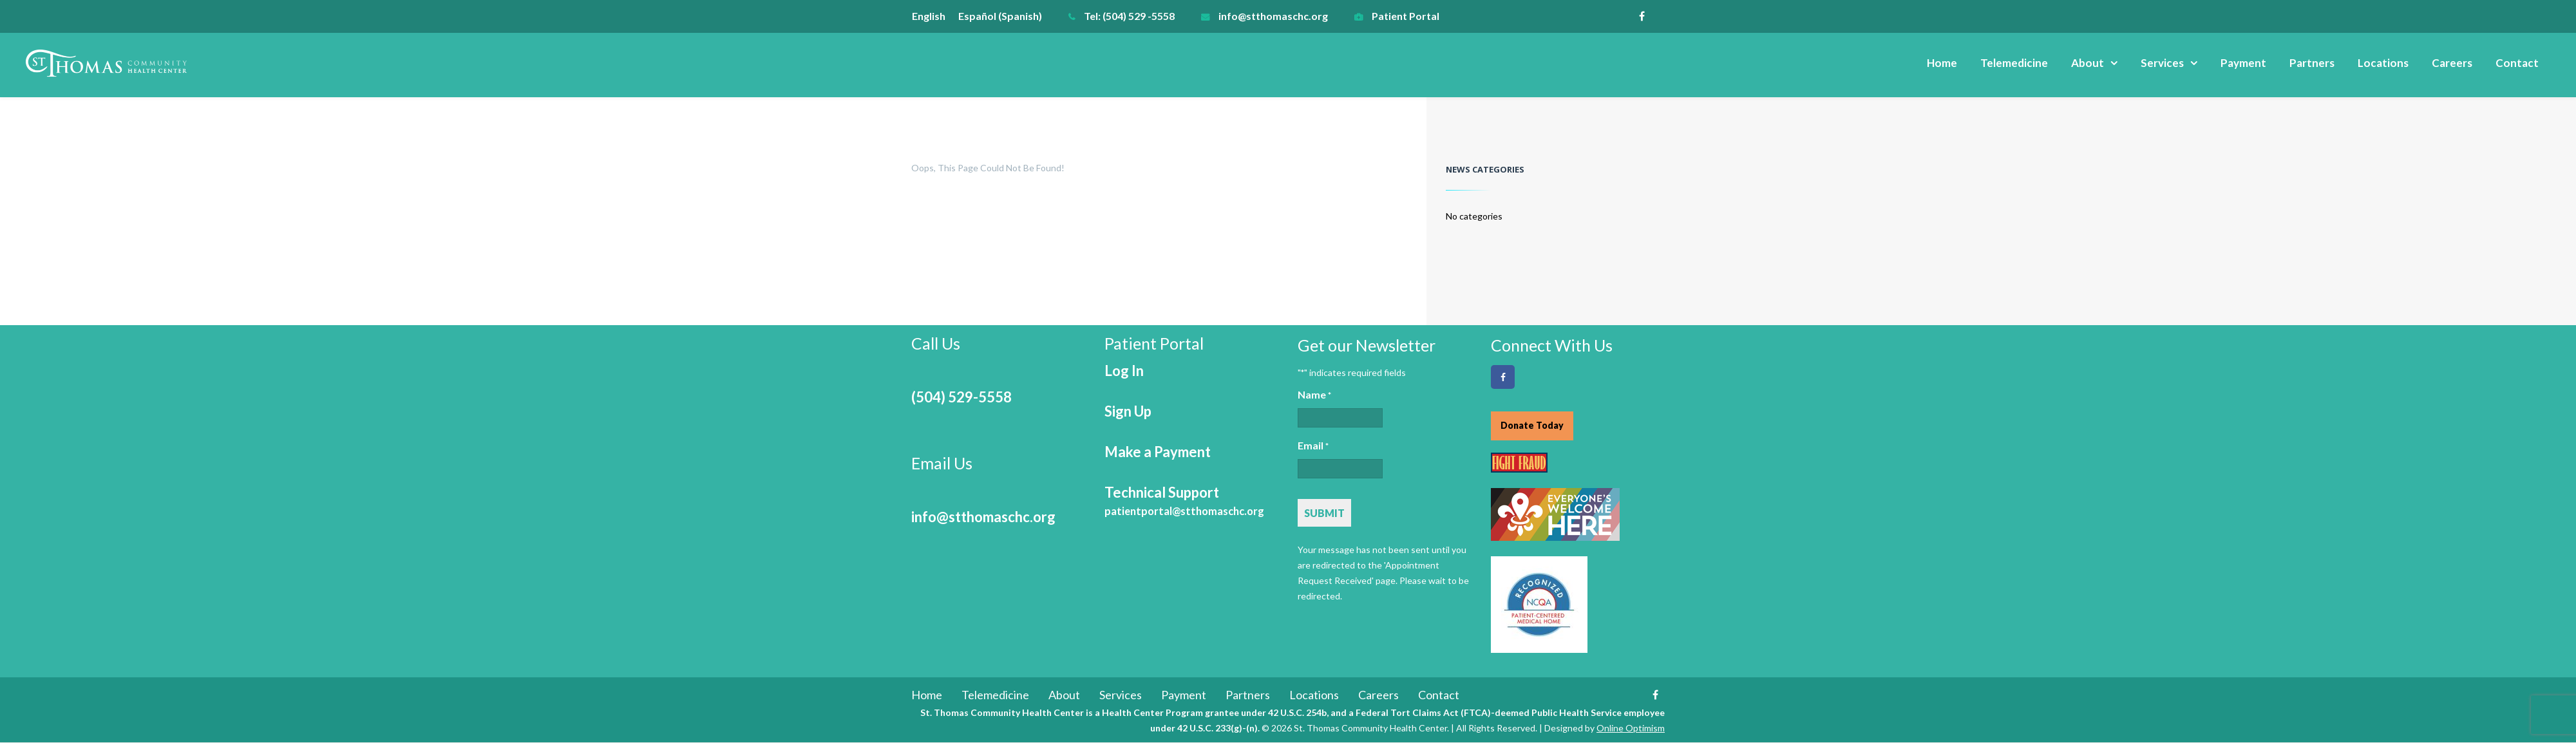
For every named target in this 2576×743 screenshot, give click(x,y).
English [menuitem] (928, 16)
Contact (2517, 63)
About (2087, 63)
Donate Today (1532, 425)
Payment (2243, 63)
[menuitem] (935, 16)
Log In (1124, 370)
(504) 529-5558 (961, 397)
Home (1942, 63)
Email (1313, 446)
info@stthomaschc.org (1273, 16)
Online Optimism (1630, 728)
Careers (2452, 63)
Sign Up (1127, 411)
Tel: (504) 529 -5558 (1129, 16)
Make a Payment (1157, 451)
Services (2162, 63)
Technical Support (1184, 501)
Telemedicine (2014, 63)
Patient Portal (1405, 16)
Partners (2311, 63)
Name (1314, 395)
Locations (2383, 63)
